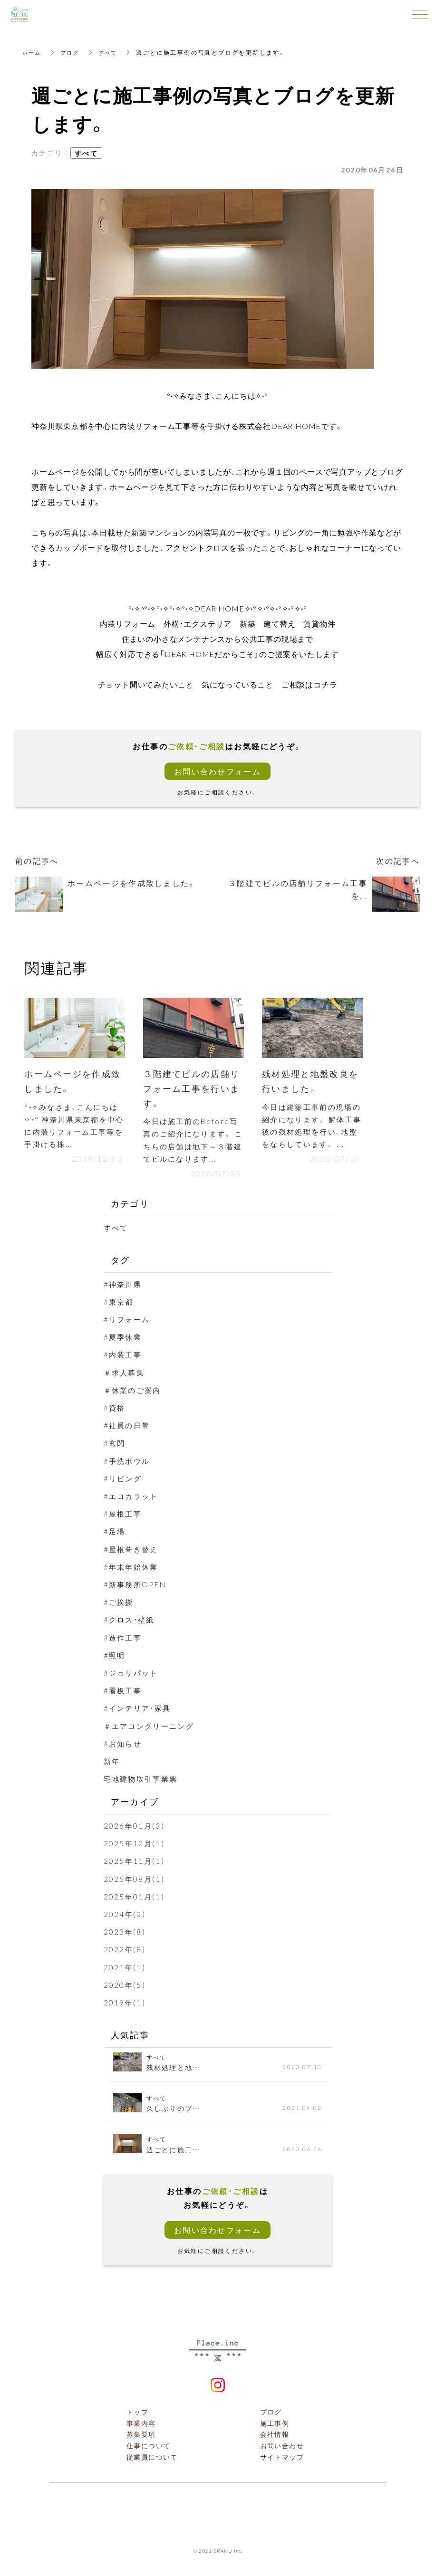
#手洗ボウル (128, 1462)
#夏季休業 (124, 1339)
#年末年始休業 (133, 1568)
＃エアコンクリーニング (152, 1727)
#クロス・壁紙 (131, 1621)
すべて (111, 52)
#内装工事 (124, 1356)
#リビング (124, 1480)
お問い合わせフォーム (217, 771)
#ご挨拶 (119, 1604)
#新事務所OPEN (137, 1586)
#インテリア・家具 (139, 1710)
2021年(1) (125, 1969)
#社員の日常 (128, 1427)
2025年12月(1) (135, 1845)
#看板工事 (124, 1692)
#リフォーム (128, 1321)
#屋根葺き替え (133, 1550)
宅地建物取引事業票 (143, 1780)
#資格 (115, 1409)
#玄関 (115, 1444)
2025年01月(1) (135, 1898)
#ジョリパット (133, 1674)
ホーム (32, 52)
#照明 (115, 1656)
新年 (112, 1763)
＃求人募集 (125, 1374)
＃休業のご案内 (134, 1392)
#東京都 (119, 1303)
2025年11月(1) (135, 1863)
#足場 (115, 1533)
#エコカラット (133, 1498)
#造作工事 (124, 1639)
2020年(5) (125, 1986)
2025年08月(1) (135, 1880)
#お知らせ (124, 1745)
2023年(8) (125, 1933)
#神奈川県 (124, 1285)
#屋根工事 (124, 1515)
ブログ (72, 52)
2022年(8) (125, 1951)
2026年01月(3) (135, 1827)
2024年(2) (125, 1915)
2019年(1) (125, 2004)
